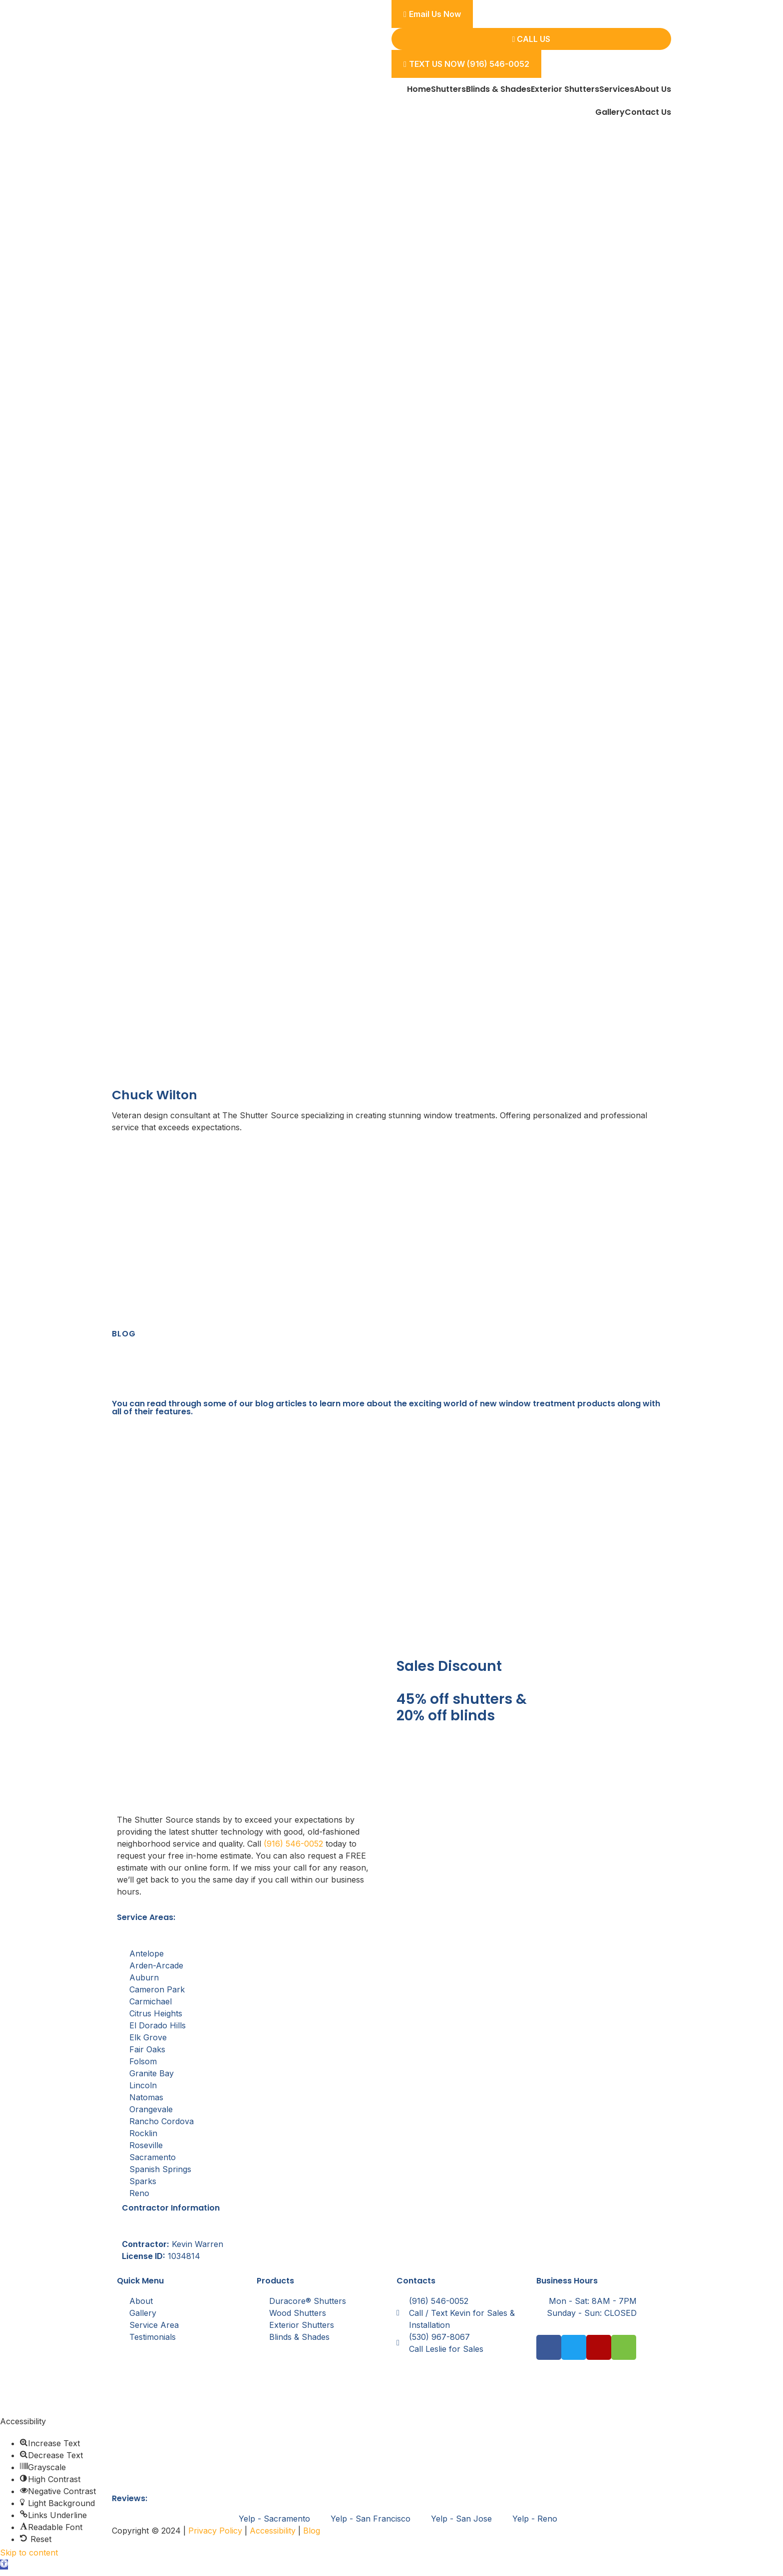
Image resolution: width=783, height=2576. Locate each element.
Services (616, 89)
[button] (4, 2570)
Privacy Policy (215, 2536)
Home (419, 89)
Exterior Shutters (565, 89)
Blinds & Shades (498, 89)
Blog (311, 2536)
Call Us (531, 39)
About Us (652, 89)
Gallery (610, 112)
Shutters (448, 89)
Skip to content (29, 2558)
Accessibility (273, 2536)
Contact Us (648, 112)
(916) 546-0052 (293, 1849)
